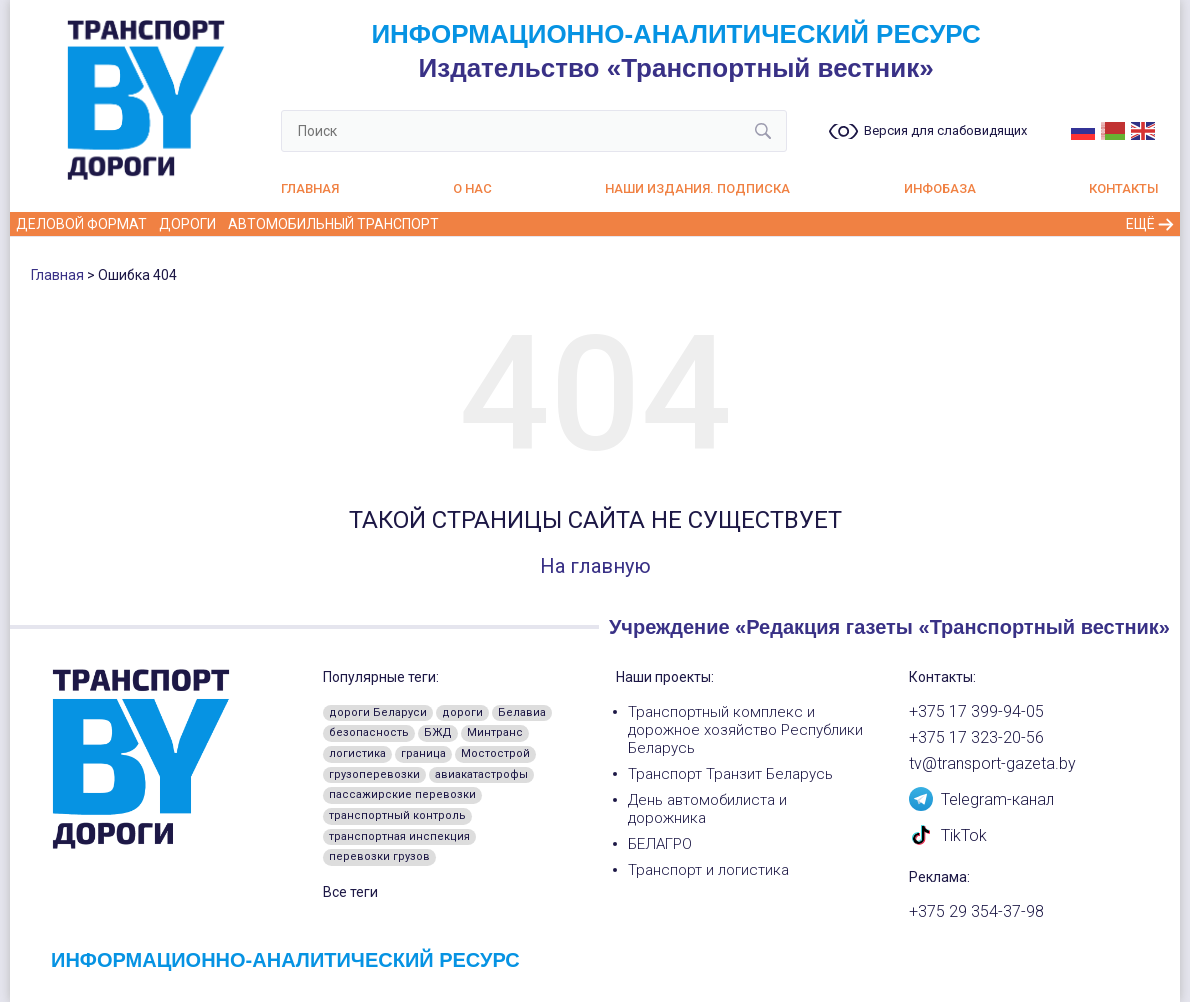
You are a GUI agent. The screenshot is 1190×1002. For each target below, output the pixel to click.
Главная (310, 188)
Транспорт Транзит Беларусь (730, 774)
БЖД (438, 732)
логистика (357, 753)
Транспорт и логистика (708, 870)
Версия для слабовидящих (945, 131)
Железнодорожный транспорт (568, 224)
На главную (595, 566)
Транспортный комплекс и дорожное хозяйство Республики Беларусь (745, 730)
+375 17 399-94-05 (976, 712)
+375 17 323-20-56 (976, 738)
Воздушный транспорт (784, 224)
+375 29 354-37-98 (976, 912)
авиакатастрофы (481, 774)
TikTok (948, 834)
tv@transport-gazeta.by (992, 764)
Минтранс (495, 732)
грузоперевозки (374, 774)
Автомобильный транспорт (333, 224)
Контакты (1124, 188)
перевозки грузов (379, 856)
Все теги (350, 892)
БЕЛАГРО (660, 844)
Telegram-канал (981, 798)
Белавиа (522, 712)
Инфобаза (940, 188)
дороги (462, 712)
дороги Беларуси (378, 712)
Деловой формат (81, 224)
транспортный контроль (397, 815)
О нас (472, 188)
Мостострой (495, 753)
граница (423, 753)
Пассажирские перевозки (981, 224)
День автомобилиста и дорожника (707, 809)
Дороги (187, 224)
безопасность (369, 732)
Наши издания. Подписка (697, 188)
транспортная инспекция (399, 836)
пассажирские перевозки (402, 794)
